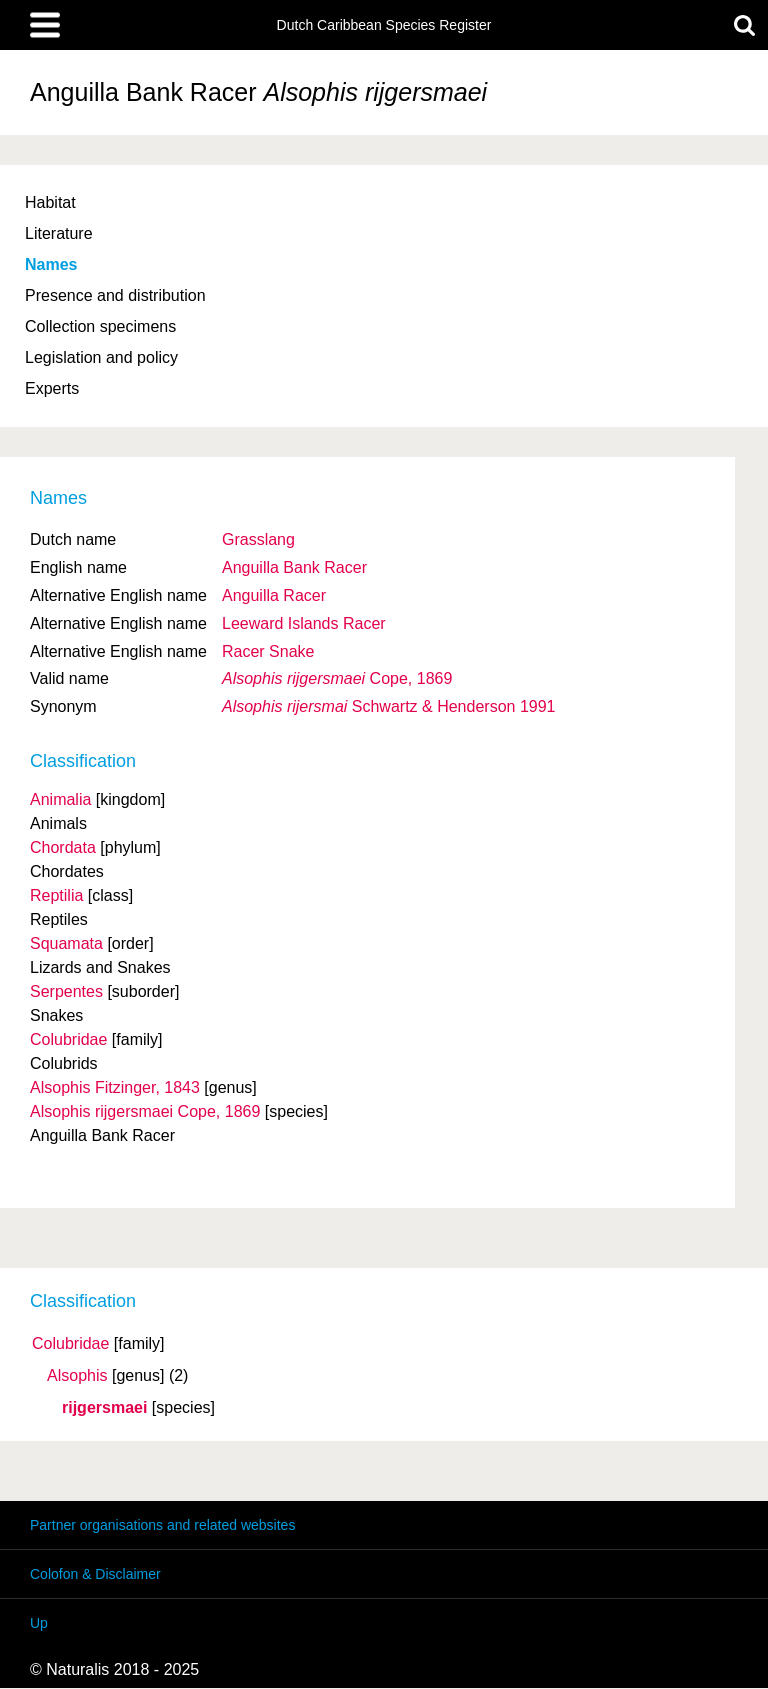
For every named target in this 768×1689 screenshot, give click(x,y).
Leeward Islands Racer (304, 623)
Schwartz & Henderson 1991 (388, 706)
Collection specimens (100, 326)
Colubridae (70, 1344)
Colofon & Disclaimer (95, 1574)
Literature (59, 233)
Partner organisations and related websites (162, 1525)
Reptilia (56, 895)
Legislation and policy (101, 357)
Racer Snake (268, 651)
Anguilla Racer (274, 595)
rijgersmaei (104, 1408)
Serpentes (66, 991)
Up (39, 1623)
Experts (52, 388)
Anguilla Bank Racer (294, 567)
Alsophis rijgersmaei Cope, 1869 (145, 1111)
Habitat (50, 202)
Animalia (60, 799)
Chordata (63, 847)
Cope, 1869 (337, 678)
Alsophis (77, 1376)
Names (51, 264)
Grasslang (258, 539)
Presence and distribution (115, 295)
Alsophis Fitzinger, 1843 (115, 1087)
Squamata (66, 943)
